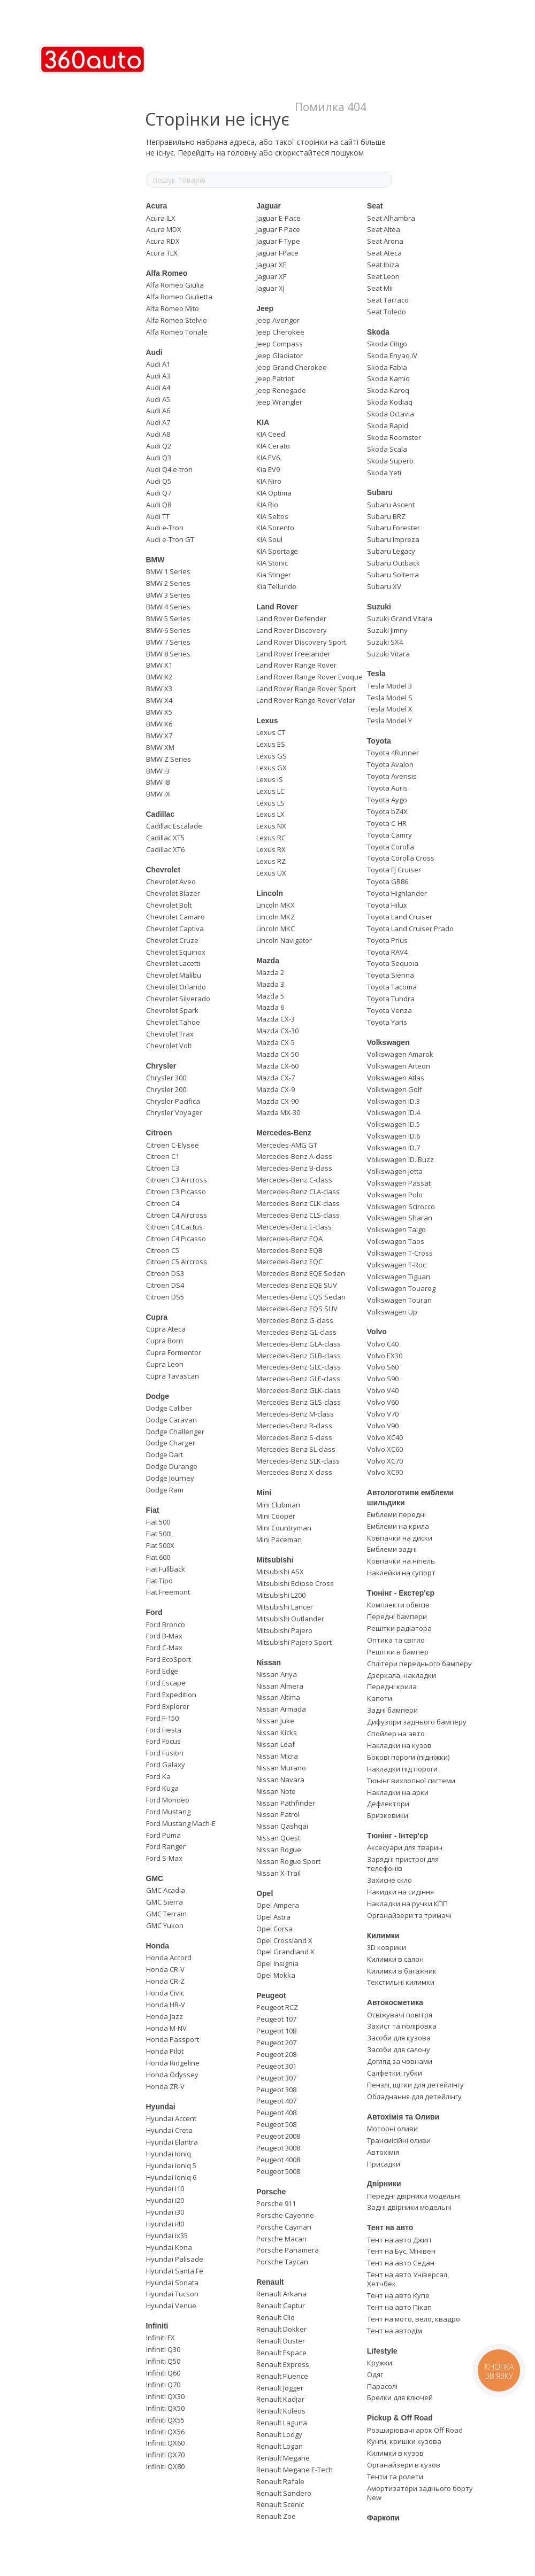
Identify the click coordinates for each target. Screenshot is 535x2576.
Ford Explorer (167, 1706)
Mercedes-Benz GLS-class (298, 1402)
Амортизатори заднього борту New (420, 2493)
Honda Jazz (164, 2016)
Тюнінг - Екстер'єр (400, 1593)
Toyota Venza (389, 1010)
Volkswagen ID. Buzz (400, 1159)
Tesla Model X (389, 709)
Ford (154, 1612)
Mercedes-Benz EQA (289, 1238)
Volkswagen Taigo (396, 1229)
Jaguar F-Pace (278, 229)
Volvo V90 (383, 1425)
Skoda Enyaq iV (392, 355)
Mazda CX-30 (277, 1030)
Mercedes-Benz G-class (294, 1320)
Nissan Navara (280, 1779)
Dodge (158, 1396)
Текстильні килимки (400, 1982)
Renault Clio (275, 2317)
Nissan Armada (281, 1709)
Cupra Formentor (173, 1352)
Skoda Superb (390, 461)
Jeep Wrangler (279, 402)
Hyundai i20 (165, 2200)
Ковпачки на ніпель (401, 1561)
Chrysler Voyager (174, 1112)
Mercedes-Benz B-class (294, 1168)
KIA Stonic (272, 563)
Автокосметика (395, 2002)
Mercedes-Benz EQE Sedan (300, 1273)
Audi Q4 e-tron (169, 469)
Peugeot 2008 (278, 2136)
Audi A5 (158, 399)
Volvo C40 (383, 1344)
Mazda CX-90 (277, 1101)
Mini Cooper (275, 1516)
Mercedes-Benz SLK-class (298, 1461)
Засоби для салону (398, 2049)
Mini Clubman (278, 1505)
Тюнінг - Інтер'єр (398, 1835)
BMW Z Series (168, 759)
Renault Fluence (282, 2376)
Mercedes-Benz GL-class (296, 1332)
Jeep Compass (279, 344)
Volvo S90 (383, 1378)
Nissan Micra (277, 1756)
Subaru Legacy (391, 551)
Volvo (377, 1331)
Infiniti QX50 (165, 2408)
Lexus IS (269, 779)
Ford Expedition (171, 1694)
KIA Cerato (273, 446)
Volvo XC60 (385, 1449)
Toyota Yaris (387, 1022)
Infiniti (157, 2326)
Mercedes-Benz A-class (294, 1156)
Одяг (375, 2374)
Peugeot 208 (276, 2054)
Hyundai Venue (171, 2305)
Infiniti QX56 (165, 2431)
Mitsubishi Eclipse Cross (295, 1583)
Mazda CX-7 (275, 1077)
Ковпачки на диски (399, 1538)
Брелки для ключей (400, 2397)
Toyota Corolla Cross (400, 858)
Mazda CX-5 (275, 1042)
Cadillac (160, 814)
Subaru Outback (393, 563)
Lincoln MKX (275, 905)
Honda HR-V (165, 2004)
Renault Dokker (281, 2329)
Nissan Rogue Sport (288, 1861)
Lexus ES (270, 744)
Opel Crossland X (284, 1940)
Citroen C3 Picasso (176, 1191)
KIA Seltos (272, 516)
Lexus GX (271, 767)
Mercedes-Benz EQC (289, 1261)
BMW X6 (159, 724)
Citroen (159, 1132)
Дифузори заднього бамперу (417, 1722)
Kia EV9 (268, 469)
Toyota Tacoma (392, 987)
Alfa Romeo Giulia (175, 285)
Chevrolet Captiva (175, 928)
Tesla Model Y (389, 720)
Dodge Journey (170, 1478)
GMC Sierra (164, 1902)
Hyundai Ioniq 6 (171, 2177)
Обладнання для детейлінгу (414, 2096)
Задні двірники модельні (409, 2207)
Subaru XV (384, 586)
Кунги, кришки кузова (404, 2441)
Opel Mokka (275, 1975)
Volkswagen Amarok (400, 1054)
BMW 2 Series (168, 583)
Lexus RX (271, 849)
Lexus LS (270, 803)
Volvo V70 (383, 1414)
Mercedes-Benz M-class (295, 1414)
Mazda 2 (270, 972)
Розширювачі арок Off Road (415, 2430)
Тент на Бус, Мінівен (401, 2251)
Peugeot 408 (276, 2112)
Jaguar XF (271, 276)
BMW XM (160, 747)
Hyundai (160, 2106)
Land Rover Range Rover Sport (306, 688)
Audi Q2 (158, 446)
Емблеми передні (396, 1514)
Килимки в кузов (395, 2453)
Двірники (384, 2183)
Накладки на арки (398, 1792)
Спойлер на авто (396, 1733)
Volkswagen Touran (399, 1300)
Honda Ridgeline (173, 2063)
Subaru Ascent (391, 504)
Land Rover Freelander (293, 654)
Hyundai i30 (165, 2212)
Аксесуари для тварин (404, 1847)
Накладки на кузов (399, 1745)
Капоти (379, 1698)
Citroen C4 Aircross (176, 1215)
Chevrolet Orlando (176, 987)
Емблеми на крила (398, 1526)
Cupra (156, 1317)
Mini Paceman (279, 1539)
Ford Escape (166, 1683)
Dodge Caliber (169, 1408)
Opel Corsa (274, 1928)
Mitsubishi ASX (280, 1571)
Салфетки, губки (394, 2073)
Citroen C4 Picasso (176, 1238)
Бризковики (387, 1815)
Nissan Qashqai (282, 1826)
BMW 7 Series (168, 642)
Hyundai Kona (169, 2247)
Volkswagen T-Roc (396, 1265)
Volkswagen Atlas (395, 1077)
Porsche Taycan (282, 2261)
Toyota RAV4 (387, 952)
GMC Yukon (165, 1925)
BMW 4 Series (168, 607)
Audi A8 (158, 434)
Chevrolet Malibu (173, 975)
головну (242, 153)
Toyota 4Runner (393, 752)
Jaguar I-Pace (277, 253)
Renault (270, 2282)
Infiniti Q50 (163, 2361)
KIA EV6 (268, 457)
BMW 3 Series (168, 595)
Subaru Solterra (393, 574)
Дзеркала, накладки (401, 1675)
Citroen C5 (162, 1250)
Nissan (268, 1662)
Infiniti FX (160, 2337)
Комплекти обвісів (398, 1605)
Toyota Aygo (387, 799)
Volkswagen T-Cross (400, 1253)
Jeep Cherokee (280, 332)
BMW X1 (159, 665)
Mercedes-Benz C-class (294, 1180)
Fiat (152, 1510)
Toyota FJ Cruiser (394, 870)
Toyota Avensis (392, 776)
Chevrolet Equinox (175, 952)
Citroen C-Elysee (172, 1145)
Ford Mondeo (167, 1800)
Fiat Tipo (159, 1580)
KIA (262, 422)
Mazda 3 (270, 984)
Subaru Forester (393, 527)
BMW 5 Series (168, 618)
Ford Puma (163, 1835)
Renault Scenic (280, 2504)
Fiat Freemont (168, 1592)
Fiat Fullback (165, 1569)
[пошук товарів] (383, 180)
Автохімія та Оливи (403, 2117)
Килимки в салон (395, 1959)
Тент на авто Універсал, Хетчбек (408, 2279)
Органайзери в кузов (403, 2465)
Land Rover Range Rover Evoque (309, 677)
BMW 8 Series (168, 654)
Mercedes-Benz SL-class (295, 1449)
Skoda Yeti (384, 472)
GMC (155, 1878)
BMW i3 (158, 771)
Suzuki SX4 (385, 642)
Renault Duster (280, 2341)
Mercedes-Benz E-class (294, 1227)
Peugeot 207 (276, 2042)
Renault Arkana (281, 2294)
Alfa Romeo (167, 273)
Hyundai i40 (165, 2224)
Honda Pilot (165, 2051)
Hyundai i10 (165, 2188)
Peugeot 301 (276, 2066)
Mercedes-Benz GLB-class (298, 1355)
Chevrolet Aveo (171, 881)
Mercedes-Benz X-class (294, 1472)
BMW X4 (159, 700)
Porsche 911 (276, 2203)
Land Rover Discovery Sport (301, 642)
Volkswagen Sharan (399, 1218)
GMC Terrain (166, 1914)
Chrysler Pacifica (173, 1101)
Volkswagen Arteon (398, 1066)
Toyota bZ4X (387, 811)
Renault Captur (280, 2305)
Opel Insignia (277, 1963)
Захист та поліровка (402, 2026)
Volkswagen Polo (395, 1195)
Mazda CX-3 (275, 1019)
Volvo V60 (383, 1402)
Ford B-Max (164, 1636)
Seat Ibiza (383, 264)
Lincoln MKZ (275, 917)
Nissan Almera (279, 1686)
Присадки (383, 2164)
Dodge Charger (170, 1443)
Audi (154, 352)
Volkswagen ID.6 (393, 1136)
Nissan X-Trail (278, 1873)
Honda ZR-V (165, 2086)
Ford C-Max (164, 1647)
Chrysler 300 (166, 1077)
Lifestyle (382, 2351)
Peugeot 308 (276, 2089)
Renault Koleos (280, 2411)
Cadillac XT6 (165, 849)
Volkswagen (388, 1042)
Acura (156, 206)
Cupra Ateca (166, 1329)
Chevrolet (163, 869)
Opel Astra (273, 1917)
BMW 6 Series (168, 630)
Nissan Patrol (278, 1814)
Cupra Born (164, 1340)
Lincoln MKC (275, 928)
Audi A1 (158, 364)
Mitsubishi (274, 1560)
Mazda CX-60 (277, 1066)
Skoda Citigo (387, 344)
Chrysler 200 (166, 1089)
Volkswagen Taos (395, 1241)
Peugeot (271, 1995)
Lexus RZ (271, 861)
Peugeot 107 (276, 2019)
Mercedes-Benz (283, 1132)
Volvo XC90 (385, 1472)
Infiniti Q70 (163, 2384)
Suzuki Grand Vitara (399, 618)
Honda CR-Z (165, 1981)
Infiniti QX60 (165, 2443)
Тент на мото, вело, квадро (413, 2319)
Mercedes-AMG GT (286, 1145)
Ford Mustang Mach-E (181, 1823)
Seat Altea (383, 229)
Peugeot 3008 (278, 2148)
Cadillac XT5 (165, 837)
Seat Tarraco (388, 300)
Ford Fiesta (163, 1730)
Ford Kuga (162, 1788)
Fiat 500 (158, 1522)
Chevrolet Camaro (175, 917)
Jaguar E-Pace (278, 218)
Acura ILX (160, 218)
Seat (375, 206)
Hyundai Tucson (172, 2294)
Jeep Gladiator (279, 355)
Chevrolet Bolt (169, 905)
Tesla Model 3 (389, 686)
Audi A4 (158, 387)
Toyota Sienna (390, 975)
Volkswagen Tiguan (398, 1276)
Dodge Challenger (175, 1431)
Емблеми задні (392, 1549)
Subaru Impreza (393, 539)
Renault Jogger (279, 2388)
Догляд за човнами (399, 2061)
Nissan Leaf (275, 1744)
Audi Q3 (158, 457)
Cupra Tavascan (172, 1376)
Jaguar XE (271, 264)
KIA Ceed (270, 434)
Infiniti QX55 (165, 2420)
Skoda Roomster (394, 437)
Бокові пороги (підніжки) (408, 1757)
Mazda (267, 960)
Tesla (376, 673)
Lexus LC (270, 791)
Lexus (267, 720)
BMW (155, 559)
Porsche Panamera (287, 2250)
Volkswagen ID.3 (393, 1101)
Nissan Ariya (276, 1674)
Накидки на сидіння (400, 1892)
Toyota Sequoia (392, 963)
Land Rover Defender (291, 618)
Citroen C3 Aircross (176, 1180)
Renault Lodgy (279, 2434)
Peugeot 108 (276, 2031)
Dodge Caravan (171, 1420)
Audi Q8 (158, 504)
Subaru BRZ (386, 516)
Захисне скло (389, 1880)
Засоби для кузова (399, 2038)
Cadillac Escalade (174, 826)
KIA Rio (267, 504)
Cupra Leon (165, 1364)
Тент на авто (390, 2227)
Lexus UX (271, 873)
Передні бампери (397, 1616)
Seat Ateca (384, 253)
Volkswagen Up (392, 1312)
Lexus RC (271, 837)
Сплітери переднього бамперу (419, 1663)
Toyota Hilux (387, 905)
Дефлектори (388, 1803)
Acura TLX (162, 253)
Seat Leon (383, 276)
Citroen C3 (162, 1168)
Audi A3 (158, 376)
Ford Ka (158, 1776)
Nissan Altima (278, 1697)
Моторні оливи (392, 2128)
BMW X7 (159, 735)
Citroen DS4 (165, 1285)
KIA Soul (269, 539)
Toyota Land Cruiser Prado (410, 928)
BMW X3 (159, 688)
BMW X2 (159, 677)
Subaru (380, 492)
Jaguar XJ (270, 288)
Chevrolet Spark (172, 1010)
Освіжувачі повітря (399, 2015)
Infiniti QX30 (165, 2396)
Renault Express (282, 2364)
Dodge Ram (165, 1490)
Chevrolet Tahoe (173, 1022)
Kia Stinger (273, 574)
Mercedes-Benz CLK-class (298, 1203)
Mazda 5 (270, 996)
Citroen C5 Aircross (176, 1261)
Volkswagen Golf (394, 1089)
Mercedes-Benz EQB (289, 1250)
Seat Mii (380, 288)
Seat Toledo (386, 311)
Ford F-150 (162, 1718)
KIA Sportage (277, 551)
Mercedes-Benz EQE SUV (296, 1285)
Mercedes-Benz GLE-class (298, 1378)
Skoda (378, 332)
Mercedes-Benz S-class (294, 1437)
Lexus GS (271, 756)
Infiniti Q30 (163, 2349)
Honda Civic (165, 1993)
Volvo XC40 (385, 1437)
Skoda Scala (387, 449)
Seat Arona (385, 241)
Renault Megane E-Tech (294, 2469)
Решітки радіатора (399, 1628)
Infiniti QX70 (165, 2454)
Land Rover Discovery (291, 630)
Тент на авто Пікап (399, 2307)
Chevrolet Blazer (173, 893)
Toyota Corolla (390, 847)
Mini (263, 1492)
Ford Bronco (165, 1624)
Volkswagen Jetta (395, 1171)
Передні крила (392, 1686)
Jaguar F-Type (278, 241)
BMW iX (158, 794)
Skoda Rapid (387, 425)
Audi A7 (158, 422)
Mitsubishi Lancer (284, 1607)
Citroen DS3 (165, 1273)
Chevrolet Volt (169, 1045)
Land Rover (276, 606)
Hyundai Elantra (172, 2142)
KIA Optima (274, 493)
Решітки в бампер (398, 1652)
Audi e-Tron (165, 527)
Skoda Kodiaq (389, 402)
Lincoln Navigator (284, 940)
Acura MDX (163, 229)
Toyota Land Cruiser (399, 917)
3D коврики (386, 1947)
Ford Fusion (165, 1753)
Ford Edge (162, 1671)
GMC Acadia (165, 1890)
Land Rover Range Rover (296, 665)
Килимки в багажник (402, 1971)
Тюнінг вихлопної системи (411, 1780)
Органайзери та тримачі (409, 1915)
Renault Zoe (276, 2516)
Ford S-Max (164, 1858)
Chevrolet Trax (170, 1034)
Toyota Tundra (391, 998)
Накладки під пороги (402, 1769)
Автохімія (383, 2152)
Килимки (383, 1935)
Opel (264, 1893)
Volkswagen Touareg (401, 1288)
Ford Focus (163, 1741)
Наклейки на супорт (401, 1572)
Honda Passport (172, 2039)
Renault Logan (279, 2446)
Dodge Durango (171, 1466)
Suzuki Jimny (387, 630)
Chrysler (161, 1066)
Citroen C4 (162, 1203)
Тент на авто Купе (398, 2295)
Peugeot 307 (276, 2078)
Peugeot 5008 (278, 2171)
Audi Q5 (158, 481)
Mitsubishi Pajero (284, 1630)
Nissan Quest (278, 1838)
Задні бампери (392, 1710)
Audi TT (158, 516)
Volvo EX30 (384, 1355)
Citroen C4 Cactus (174, 1227)
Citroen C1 (162, 1156)
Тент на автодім (394, 2330)
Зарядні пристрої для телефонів (403, 1863)
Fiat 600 (158, 1557)
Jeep (264, 308)
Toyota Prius (387, 940)
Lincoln (269, 893)
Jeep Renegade (281, 390)
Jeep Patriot (275, 378)
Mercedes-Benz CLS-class (298, 1215)
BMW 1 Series (168, 571)
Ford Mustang (168, 1811)
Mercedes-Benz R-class (294, 1425)
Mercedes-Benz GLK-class (298, 1390)
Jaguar (268, 206)
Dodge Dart (164, 1454)
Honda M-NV (166, 2028)
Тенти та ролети (395, 2476)
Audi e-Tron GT (170, 539)
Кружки (379, 2363)
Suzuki (379, 606)
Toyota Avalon (390, 764)
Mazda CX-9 (275, 1089)
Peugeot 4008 (278, 2159)
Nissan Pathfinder (285, 1803)
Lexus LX (270, 814)
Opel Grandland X (285, 1951)
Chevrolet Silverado (178, 998)
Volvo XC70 (385, 1461)
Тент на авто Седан (400, 2263)
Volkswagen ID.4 (393, 1112)
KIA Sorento (275, 527)
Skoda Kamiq (388, 378)
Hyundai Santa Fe (174, 2271)
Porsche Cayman (283, 2227)
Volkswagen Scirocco (401, 1206)
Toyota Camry (389, 835)
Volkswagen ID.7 (393, 1147)
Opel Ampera (277, 1905)
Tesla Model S (389, 697)
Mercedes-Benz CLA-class (298, 1191)
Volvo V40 (383, 1390)
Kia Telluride (276, 586)
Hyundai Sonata (172, 2282)
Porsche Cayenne (285, 2215)
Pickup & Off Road (400, 2417)
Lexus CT (270, 732)
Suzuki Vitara (388, 654)
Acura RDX (163, 241)
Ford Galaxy (165, 1764)
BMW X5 (159, 712)
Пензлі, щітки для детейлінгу (415, 2085)
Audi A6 (158, 410)
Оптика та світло (396, 1640)
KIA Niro (268, 481)
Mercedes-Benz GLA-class (298, 1344)
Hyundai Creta (169, 2130)
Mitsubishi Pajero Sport (294, 1642)
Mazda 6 (270, 1007)
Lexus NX (271, 826)
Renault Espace (281, 2352)
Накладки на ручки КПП (407, 1903)
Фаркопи (383, 2517)
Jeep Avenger (278, 320)
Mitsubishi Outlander (290, 1618)
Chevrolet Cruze (172, 940)
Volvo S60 (383, 1367)
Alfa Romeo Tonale (177, 332)
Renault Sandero (283, 2493)
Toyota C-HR (387, 823)
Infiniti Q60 (163, 2373)
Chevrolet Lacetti (173, 963)
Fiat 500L (159, 1533)
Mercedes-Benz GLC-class (298, 1367)
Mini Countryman (283, 1528)
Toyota (379, 741)
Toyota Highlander (397, 893)
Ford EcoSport (168, 1659)
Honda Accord (169, 1957)
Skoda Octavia (390, 414)
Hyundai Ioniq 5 (171, 2165)
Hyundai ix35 (167, 2235)
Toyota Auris (387, 788)
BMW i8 (158, 782)
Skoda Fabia (387, 367)
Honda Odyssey (172, 2074)
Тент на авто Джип (399, 2240)
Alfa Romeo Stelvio (176, 320)
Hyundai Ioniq (168, 2154)
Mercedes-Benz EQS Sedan (301, 1297)
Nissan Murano (281, 1768)
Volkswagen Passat (399, 1183)
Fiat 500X (160, 1545)
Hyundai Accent (171, 2118)
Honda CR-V (165, 1969)
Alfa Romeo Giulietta (179, 296)
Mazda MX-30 (278, 1112)
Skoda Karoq (388, 390)
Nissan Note (276, 1791)
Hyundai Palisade (174, 2259)
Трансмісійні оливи (399, 2140)
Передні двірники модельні (414, 2196)
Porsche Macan (281, 2239)
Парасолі (382, 2386)
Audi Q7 (158, 493)
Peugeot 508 (276, 2124)
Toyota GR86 (387, 881)
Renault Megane (283, 2458)
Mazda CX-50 (277, 1054)
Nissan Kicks (276, 1732)
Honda (158, 1945)
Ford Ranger (166, 1846)
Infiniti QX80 (165, 2466)
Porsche (271, 2191)
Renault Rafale (280, 2481)
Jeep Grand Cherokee (291, 367)
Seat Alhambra (391, 218)
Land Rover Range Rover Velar (305, 700)
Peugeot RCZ (277, 2007)
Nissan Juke (275, 1721)
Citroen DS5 (165, 1297)
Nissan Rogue (278, 1849)
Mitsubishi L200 (280, 1595)
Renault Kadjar (280, 2399)
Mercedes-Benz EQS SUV (297, 1308)
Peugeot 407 (276, 2101)
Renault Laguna (281, 2422)
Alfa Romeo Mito (172, 308)
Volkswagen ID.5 (393, 1124)
